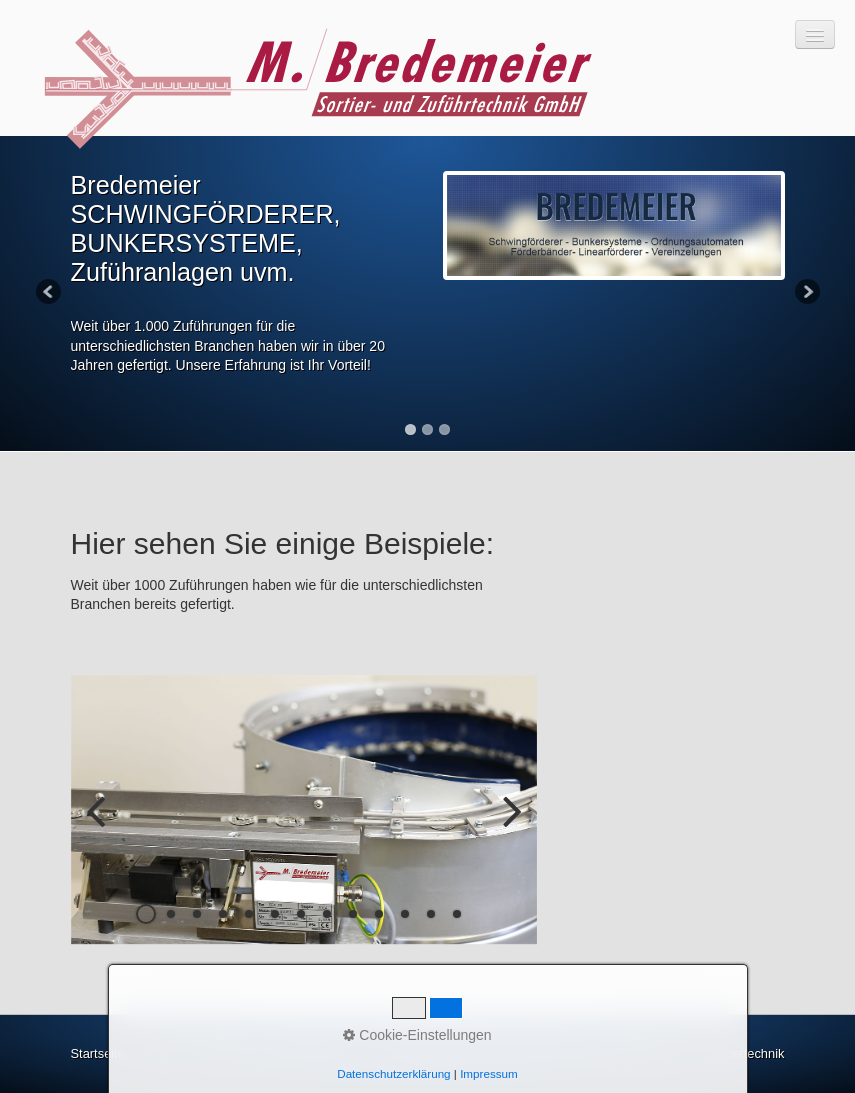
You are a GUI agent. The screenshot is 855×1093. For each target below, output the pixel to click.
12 (431, 914)
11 (405, 914)
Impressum (228, 1053)
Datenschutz (309, 1053)
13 (457, 914)
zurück (101, 826)
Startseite (98, 1053)
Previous (50, 293)
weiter (507, 826)
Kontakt (160, 1053)
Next (806, 293)
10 (379, 914)
